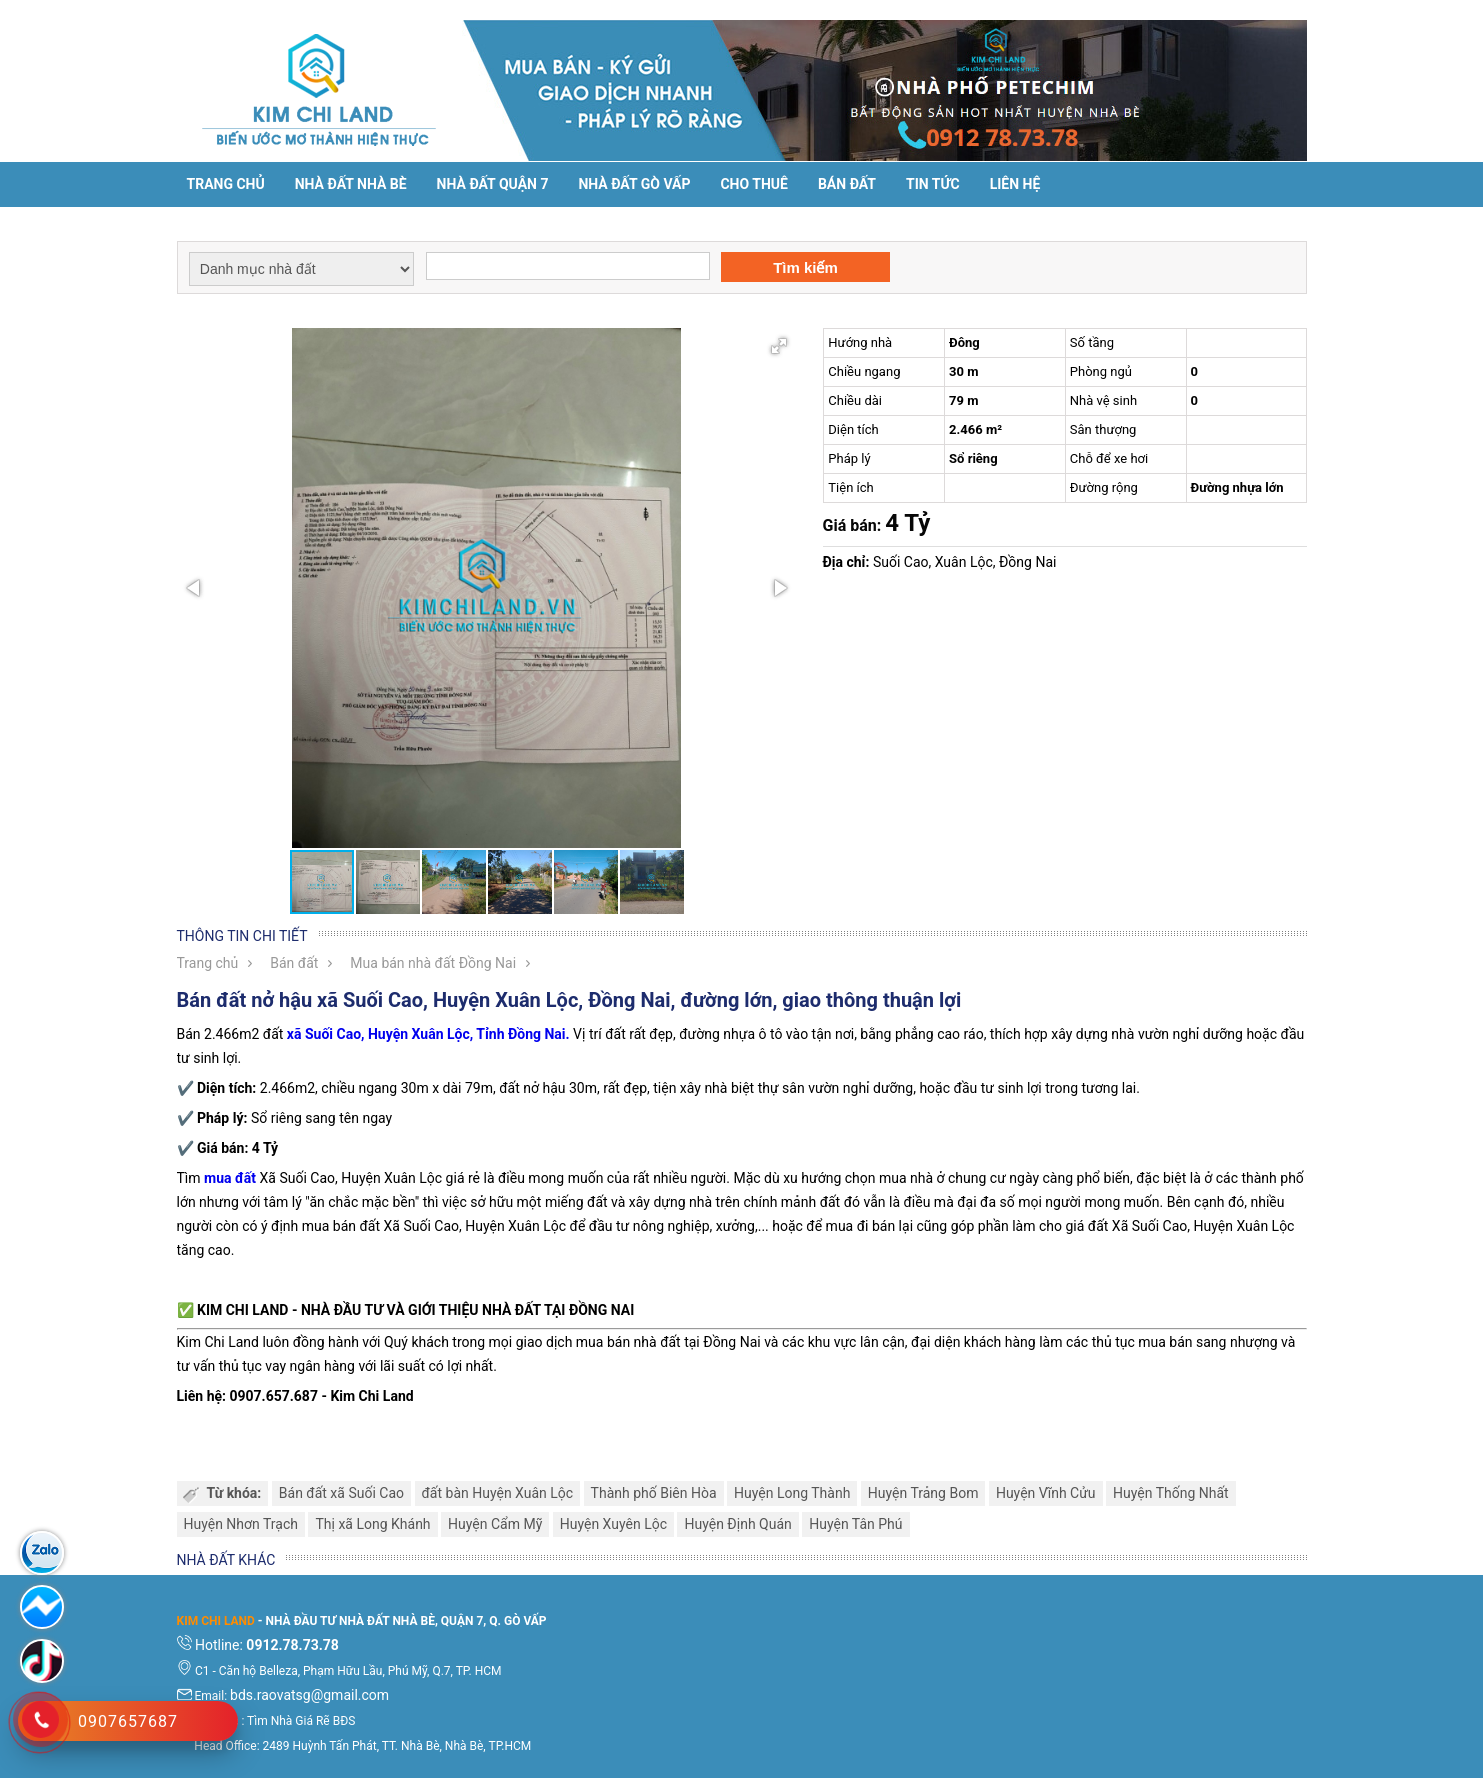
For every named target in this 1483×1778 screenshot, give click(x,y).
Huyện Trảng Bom (923, 1493)
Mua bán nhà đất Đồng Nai (433, 963)
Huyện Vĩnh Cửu (1046, 1493)
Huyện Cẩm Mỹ (495, 1524)
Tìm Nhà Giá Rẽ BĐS (301, 1721)
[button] (779, 346)
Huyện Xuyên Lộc (613, 1524)
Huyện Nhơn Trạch (241, 1524)
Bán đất (847, 184)
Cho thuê (753, 184)
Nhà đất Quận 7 (493, 184)
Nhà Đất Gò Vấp (634, 184)
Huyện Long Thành (792, 1493)
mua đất (230, 1178)
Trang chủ (226, 184)
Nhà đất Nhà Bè (351, 184)
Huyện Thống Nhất (1171, 1493)
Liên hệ (1015, 184)
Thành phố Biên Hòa (654, 1493)
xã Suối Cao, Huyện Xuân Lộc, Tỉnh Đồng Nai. (428, 1034)
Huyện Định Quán (737, 1524)
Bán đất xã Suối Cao (341, 1493)
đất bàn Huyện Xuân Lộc (498, 1493)
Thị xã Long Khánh (372, 1524)
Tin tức (933, 184)
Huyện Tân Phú (855, 1524)
